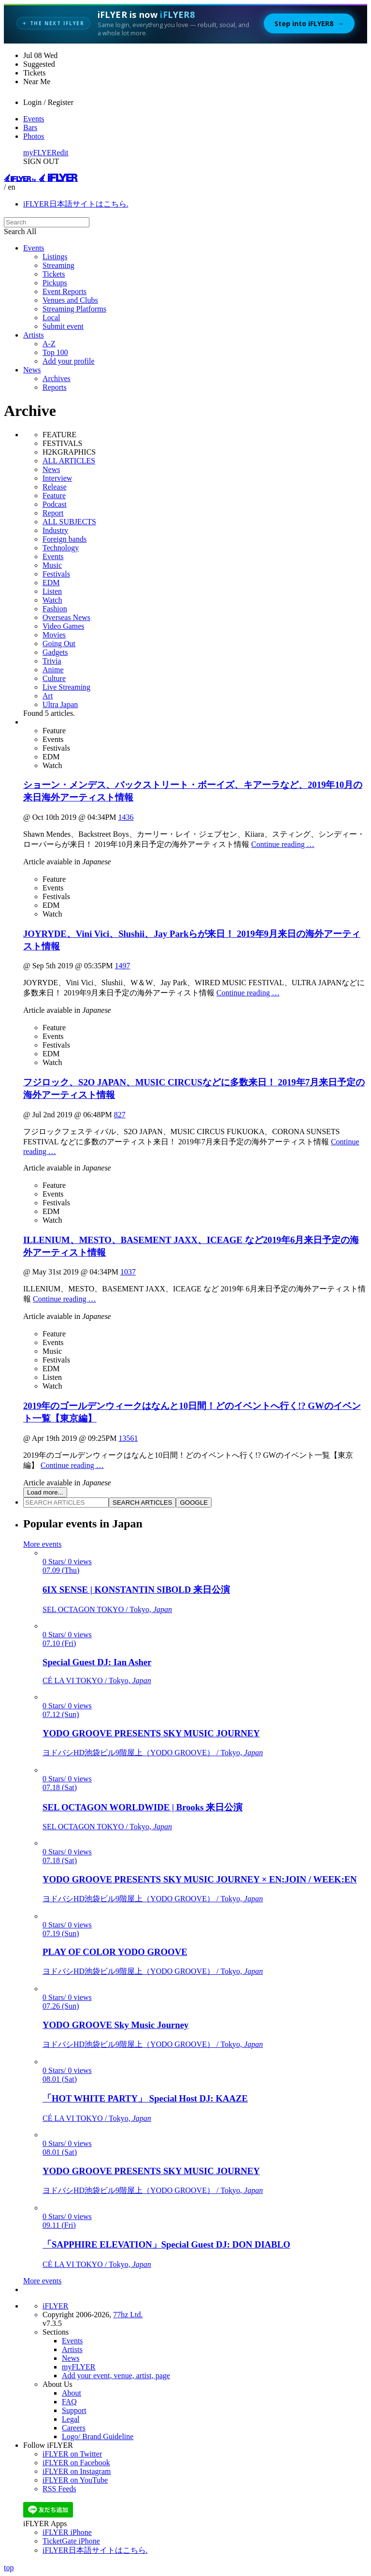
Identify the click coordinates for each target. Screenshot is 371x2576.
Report (53, 513)
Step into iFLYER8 (309, 23)
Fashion (55, 609)
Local (51, 317)
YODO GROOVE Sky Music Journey (115, 2025)
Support (74, 2410)
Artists (33, 335)
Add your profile (69, 361)
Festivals (56, 574)
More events (42, 1544)
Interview (57, 478)
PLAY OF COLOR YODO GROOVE (115, 1952)
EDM (51, 582)
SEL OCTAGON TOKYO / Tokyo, (107, 1609)
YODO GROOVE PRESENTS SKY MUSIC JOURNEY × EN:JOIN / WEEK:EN (200, 1879)
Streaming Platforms (74, 309)
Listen (52, 591)
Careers (74, 2428)
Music (52, 565)
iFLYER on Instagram (77, 2471)
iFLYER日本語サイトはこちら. (75, 204)
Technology (61, 548)
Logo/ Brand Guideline (97, 2436)
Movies (54, 635)
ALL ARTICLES (69, 461)
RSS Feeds (59, 2489)
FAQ (69, 2402)
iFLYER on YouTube (75, 2480)
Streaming (58, 265)
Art (48, 696)
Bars (30, 127)
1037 (128, 1272)
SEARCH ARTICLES (142, 1502)
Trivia (52, 661)
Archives (57, 378)
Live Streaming (66, 687)
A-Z (49, 344)
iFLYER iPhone (67, 2532)
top (9, 2567)
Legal (70, 2419)
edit (63, 152)
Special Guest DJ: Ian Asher (97, 1662)
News (32, 370)
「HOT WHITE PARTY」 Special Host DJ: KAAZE (145, 2098)
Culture (54, 678)
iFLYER (56, 2306)
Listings (55, 256)
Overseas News (66, 617)
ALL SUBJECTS (69, 522)
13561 (128, 1438)
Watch (52, 600)
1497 (122, 966)
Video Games (64, 626)
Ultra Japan (60, 704)
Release (55, 487)
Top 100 (55, 352)
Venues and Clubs (70, 300)
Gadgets (55, 652)
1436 (126, 817)
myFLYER (40, 152)
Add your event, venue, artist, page (116, 2375)
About (71, 2393)
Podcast (55, 504)
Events (33, 119)
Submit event (63, 326)
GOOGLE (194, 1502)
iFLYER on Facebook (76, 2462)
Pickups (55, 283)
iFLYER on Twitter (72, 2454)
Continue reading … (282, 844)
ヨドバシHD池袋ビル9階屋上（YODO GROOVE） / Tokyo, (153, 1752)
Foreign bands (64, 539)
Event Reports (64, 291)
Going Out (59, 643)
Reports (55, 387)
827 (120, 1114)
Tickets (54, 274)
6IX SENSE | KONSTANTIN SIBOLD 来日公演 (136, 1589)
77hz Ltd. (128, 2314)
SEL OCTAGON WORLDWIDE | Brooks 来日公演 (143, 1807)
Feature (54, 495)
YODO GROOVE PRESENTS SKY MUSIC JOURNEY (151, 1733)
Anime (53, 670)
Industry (55, 530)
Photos (33, 136)
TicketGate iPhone (71, 2541)
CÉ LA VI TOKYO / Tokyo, (97, 1680)
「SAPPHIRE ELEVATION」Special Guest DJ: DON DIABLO (166, 2244)
